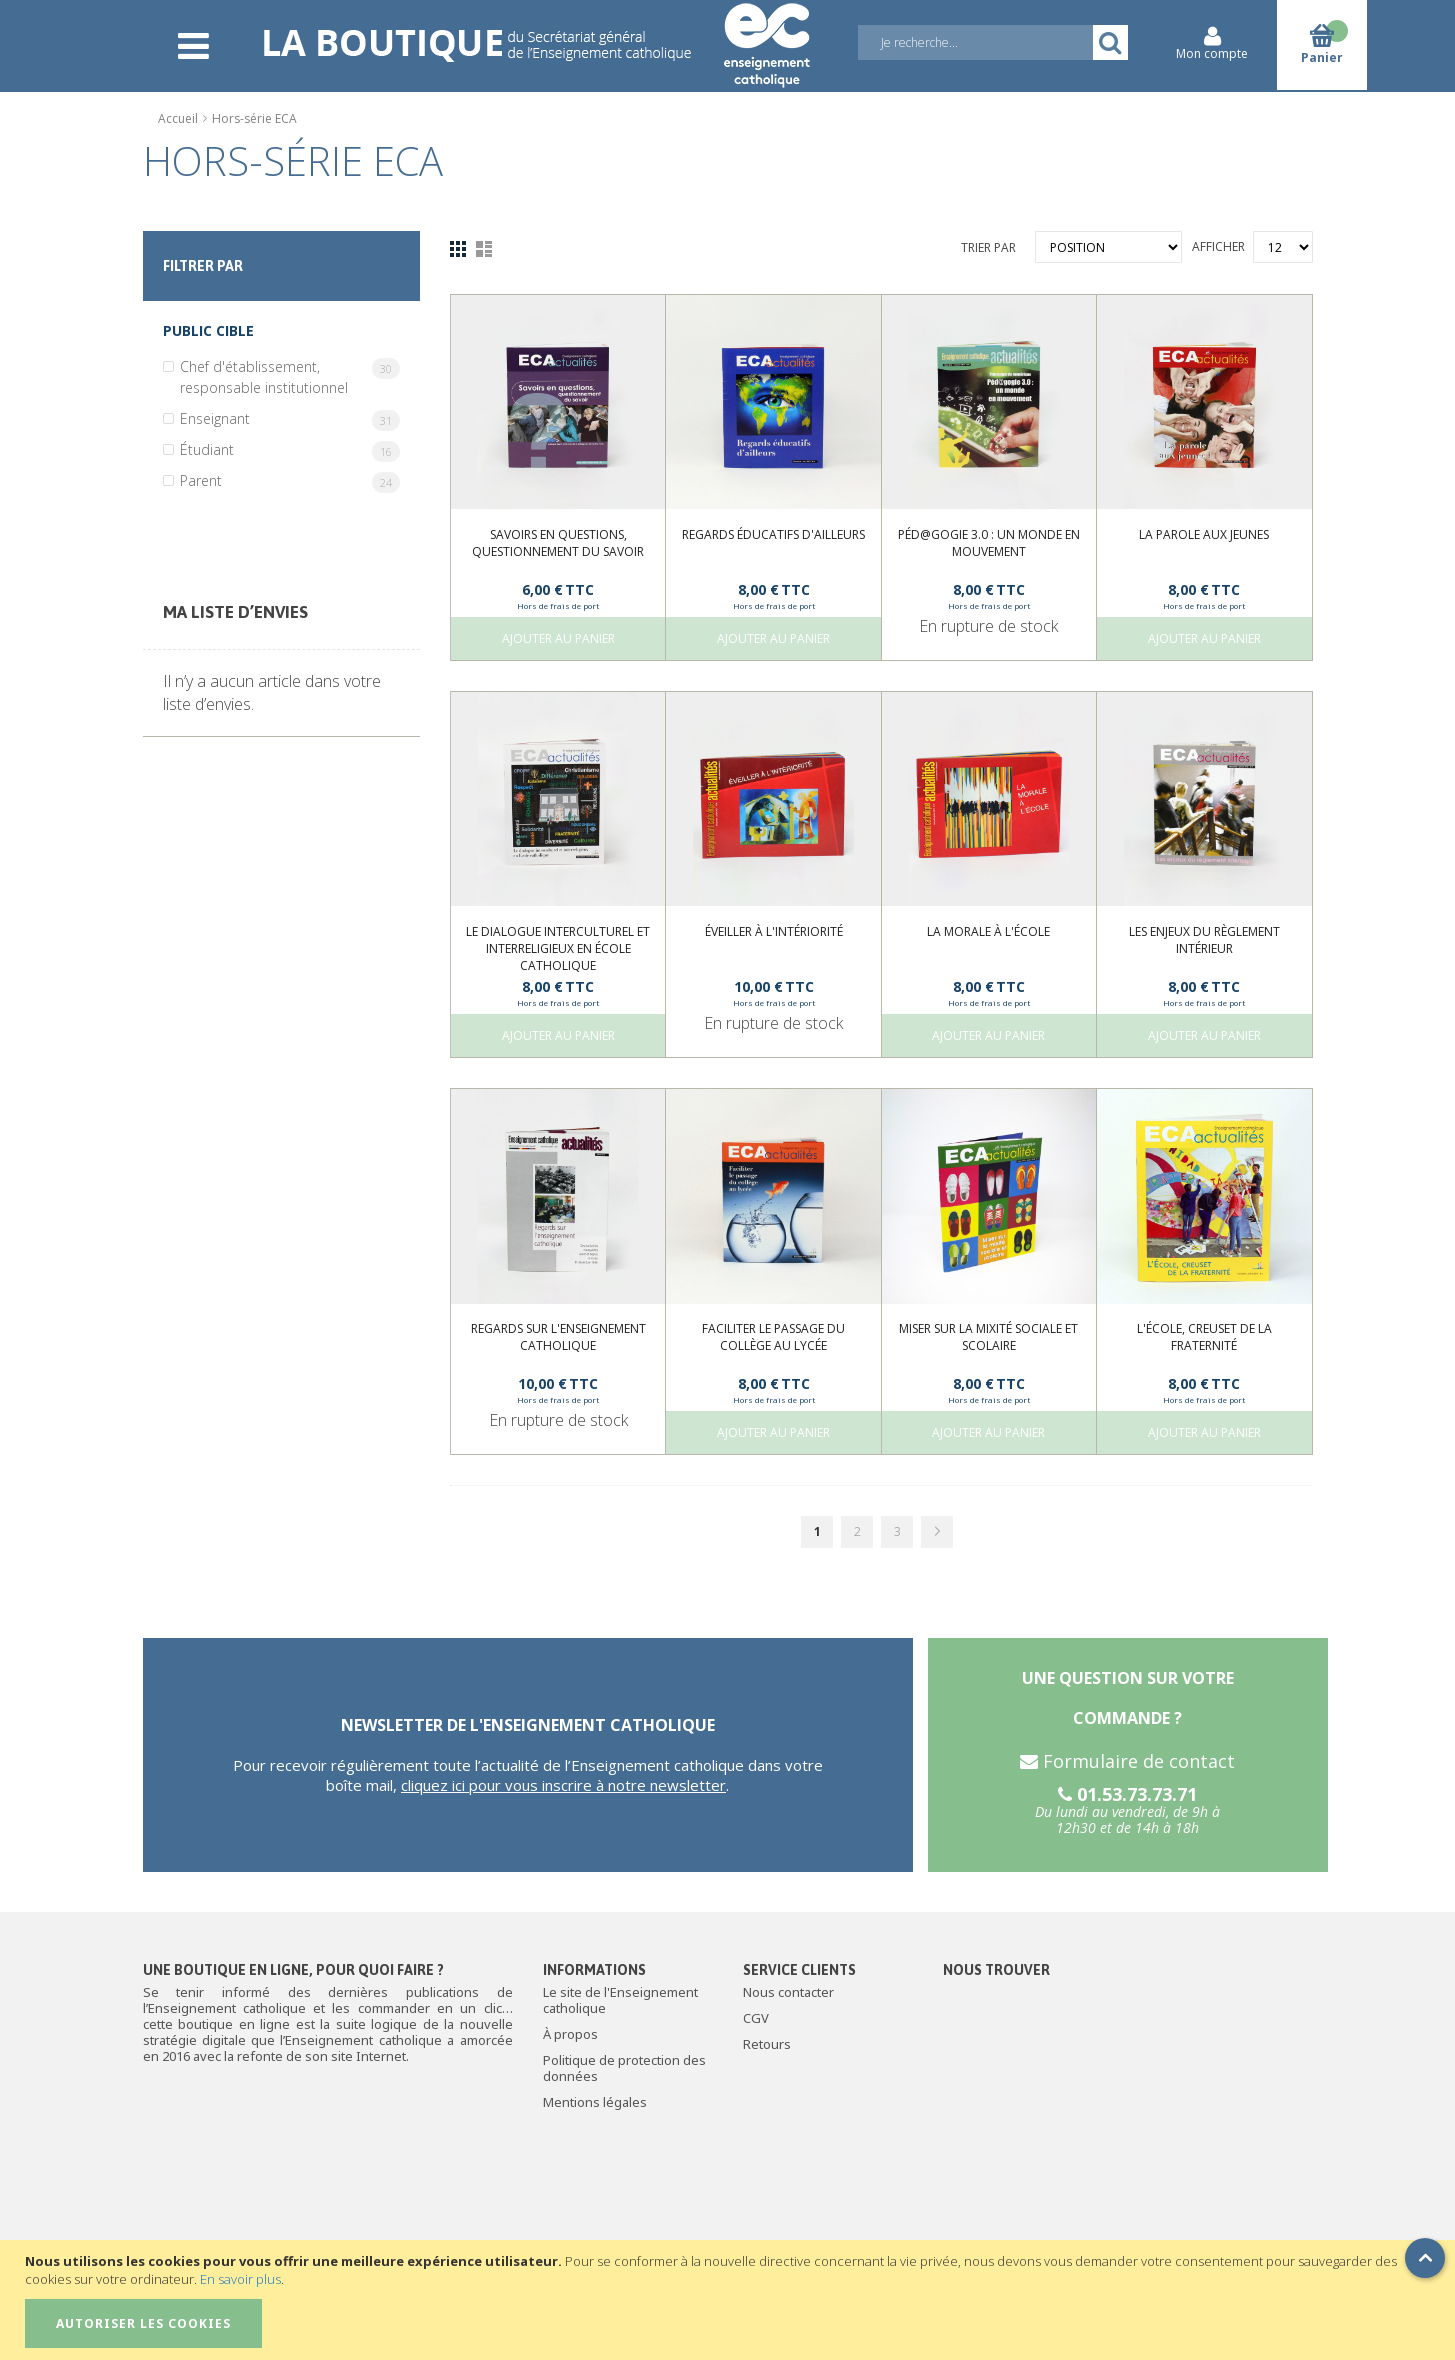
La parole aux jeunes (1204, 534)
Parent (290, 481)
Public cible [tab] (208, 330)
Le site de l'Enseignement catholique (620, 2000)
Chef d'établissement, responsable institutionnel (290, 377)
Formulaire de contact (1127, 1761)
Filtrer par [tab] (203, 266)
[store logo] (536, 32)
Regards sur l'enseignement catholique (558, 1337)
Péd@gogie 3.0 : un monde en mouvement (989, 543)
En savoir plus (240, 2279)
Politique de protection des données (624, 2068)
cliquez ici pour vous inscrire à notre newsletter (563, 1785)
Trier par (988, 247)
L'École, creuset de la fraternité (1204, 1337)
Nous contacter (788, 1992)
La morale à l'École (988, 931)
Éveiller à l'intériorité (774, 931)
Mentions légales (595, 2102)
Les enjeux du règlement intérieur (1204, 940)
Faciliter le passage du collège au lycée (773, 1337)
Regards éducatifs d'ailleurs (773, 534)
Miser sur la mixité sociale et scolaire (988, 1337)
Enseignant (290, 419)
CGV (756, 2018)
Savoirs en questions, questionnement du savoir (558, 543)
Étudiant (290, 450)
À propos (570, 2034)
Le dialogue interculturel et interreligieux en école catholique (558, 948)
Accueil (179, 118)
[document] (730, 2300)
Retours (767, 2044)
